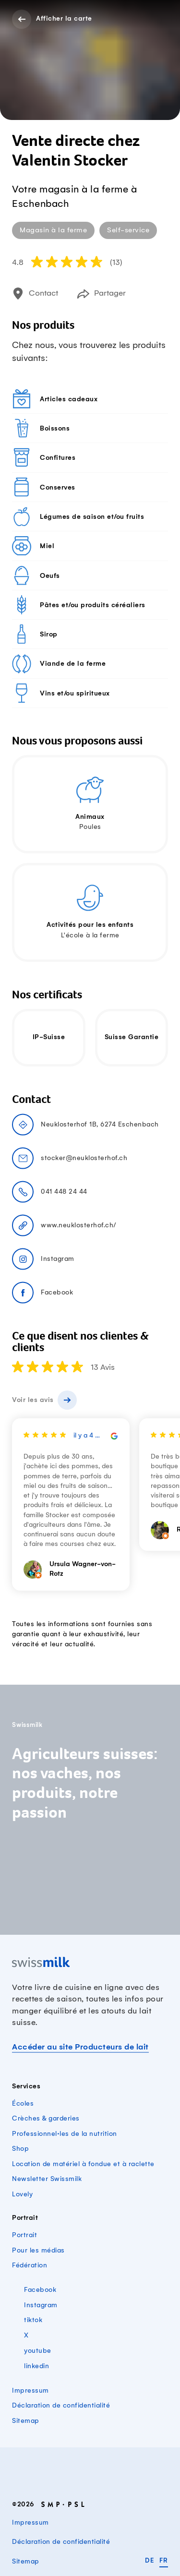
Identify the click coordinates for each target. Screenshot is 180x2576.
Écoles (23, 2103)
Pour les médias (38, 2250)
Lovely (22, 2194)
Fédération (29, 2265)
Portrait (24, 2235)
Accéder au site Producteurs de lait (80, 2047)
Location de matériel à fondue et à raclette (83, 2164)
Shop (20, 2148)
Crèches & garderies (46, 2118)
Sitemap (25, 2420)
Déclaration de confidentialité (61, 2405)
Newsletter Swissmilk (47, 2178)
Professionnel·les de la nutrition (64, 2133)
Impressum (30, 2390)
